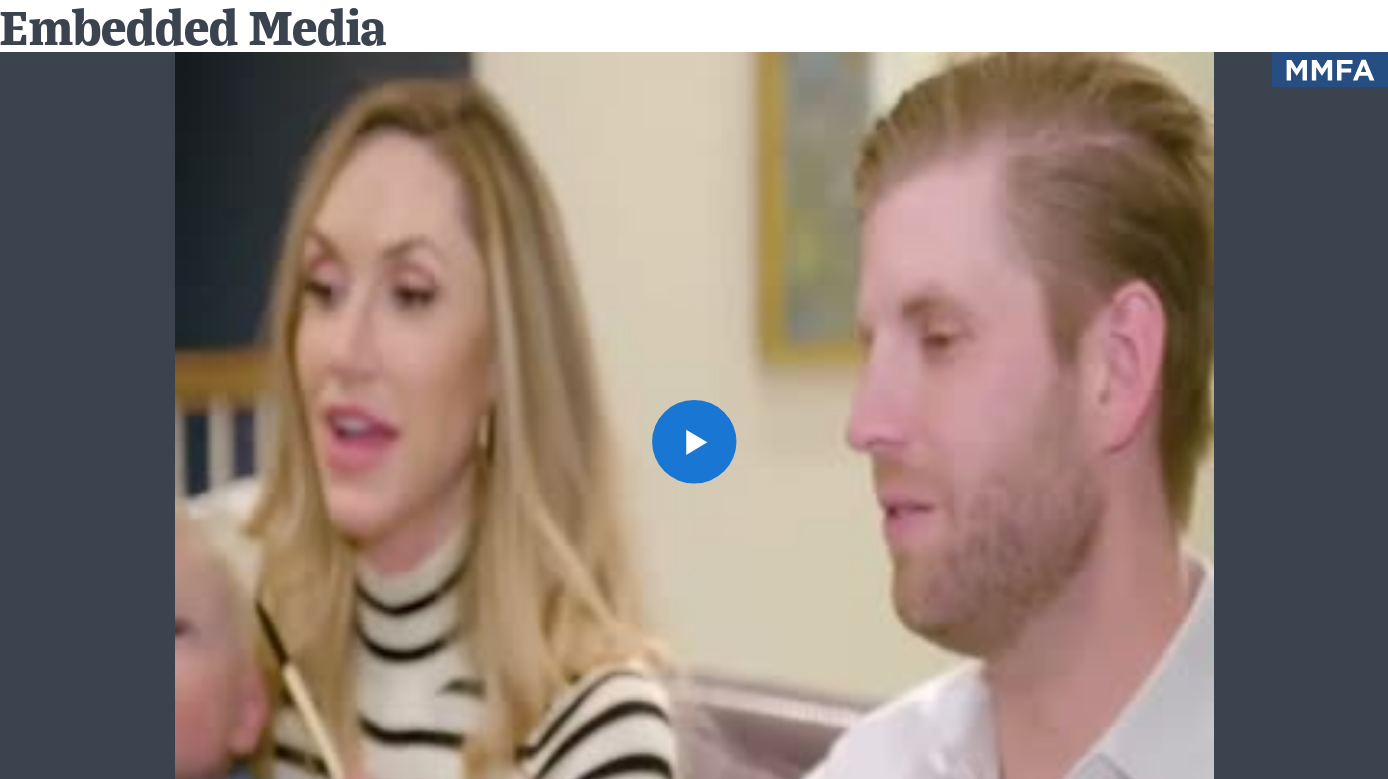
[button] (693, 441)
